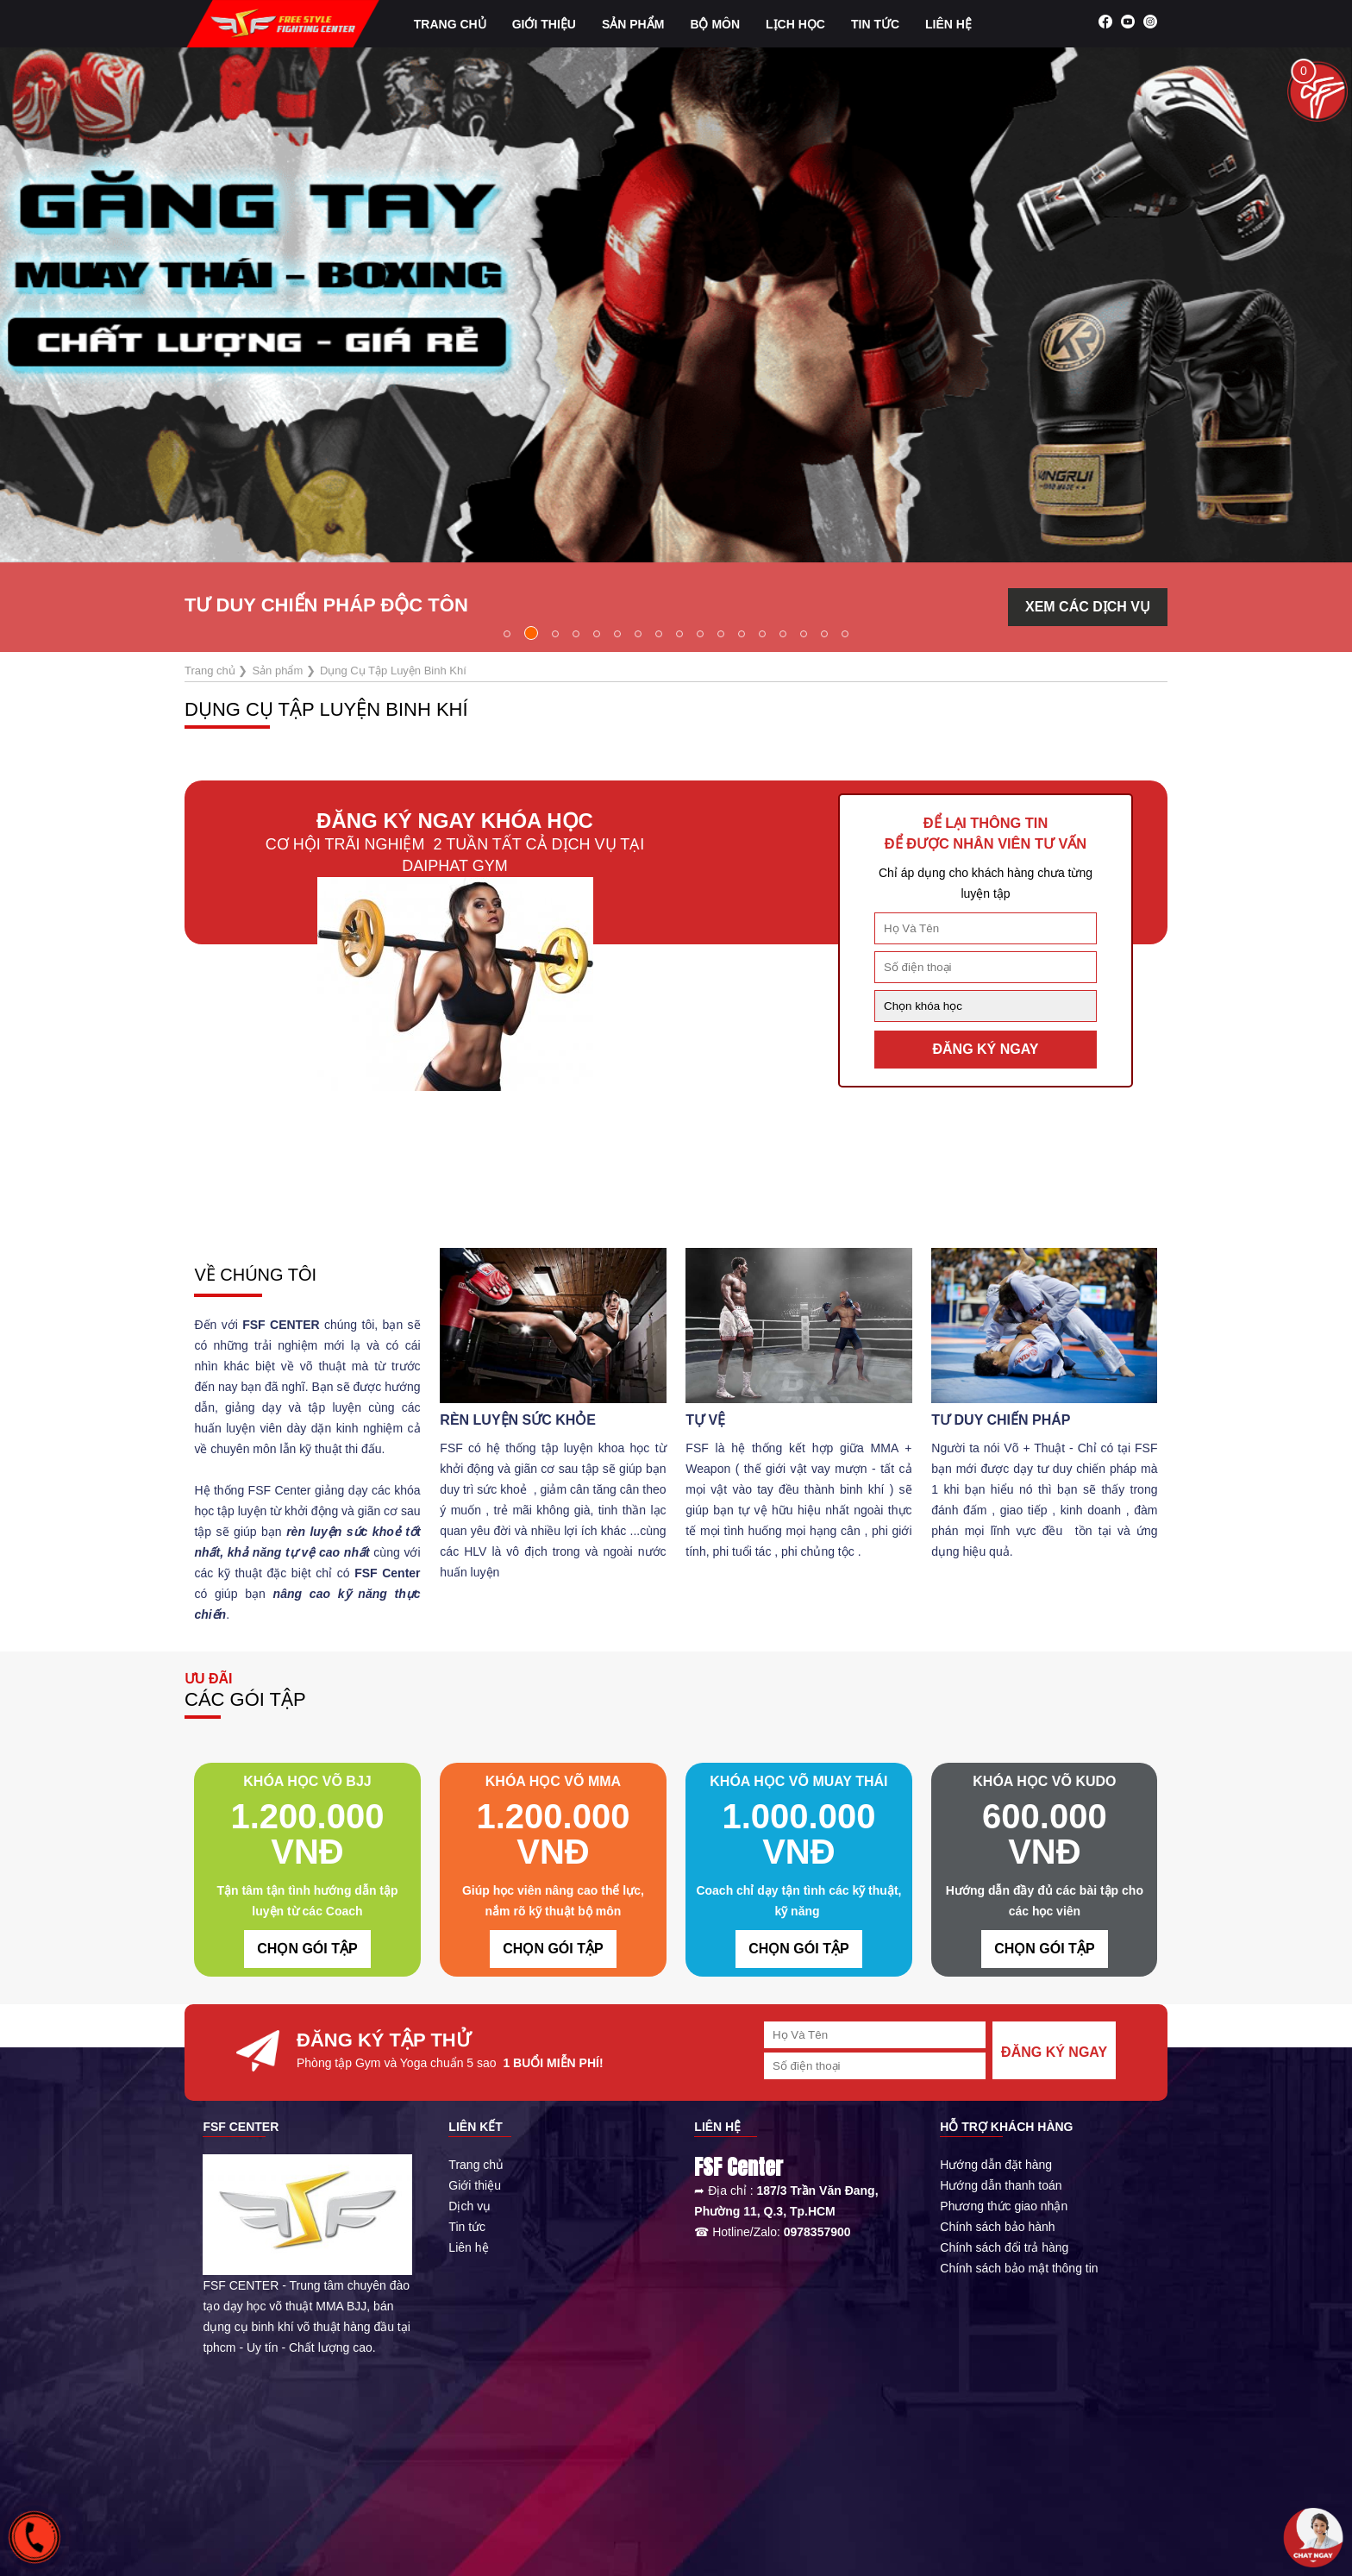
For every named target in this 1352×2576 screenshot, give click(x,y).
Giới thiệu (474, 2185)
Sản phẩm (633, 24)
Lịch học (795, 24)
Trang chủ (450, 24)
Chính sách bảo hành (997, 2227)
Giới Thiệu (544, 24)
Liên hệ (948, 24)
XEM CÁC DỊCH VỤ (1087, 606)
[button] (507, 633)
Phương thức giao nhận (1003, 2206)
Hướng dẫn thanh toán (1000, 2185)
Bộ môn (715, 24)
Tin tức (875, 24)
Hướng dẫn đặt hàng (996, 2165)
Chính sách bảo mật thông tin (1019, 2268)
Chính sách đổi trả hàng (1004, 2247)
